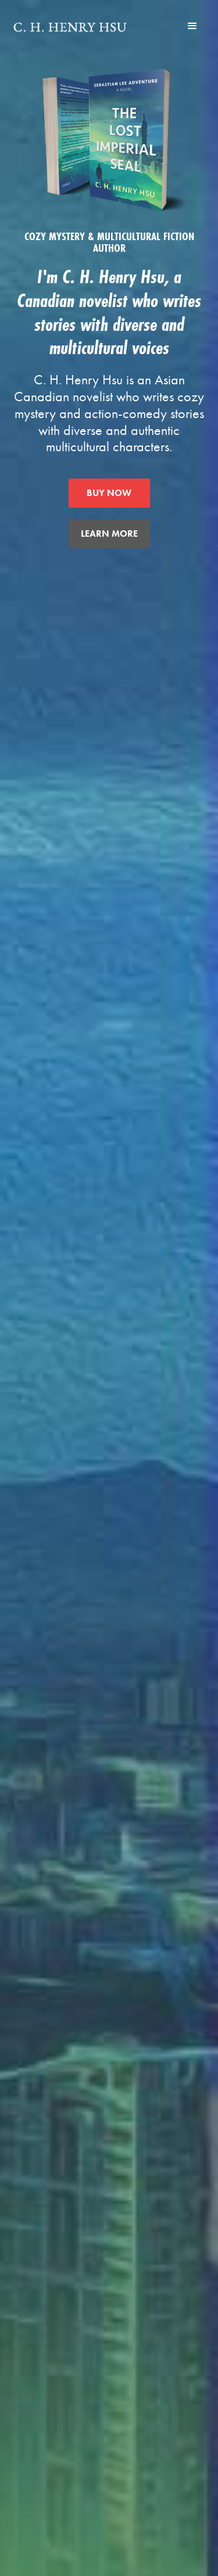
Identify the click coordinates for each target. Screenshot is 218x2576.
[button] (192, 26)
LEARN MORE (109, 533)
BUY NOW (109, 493)
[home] (70, 26)
